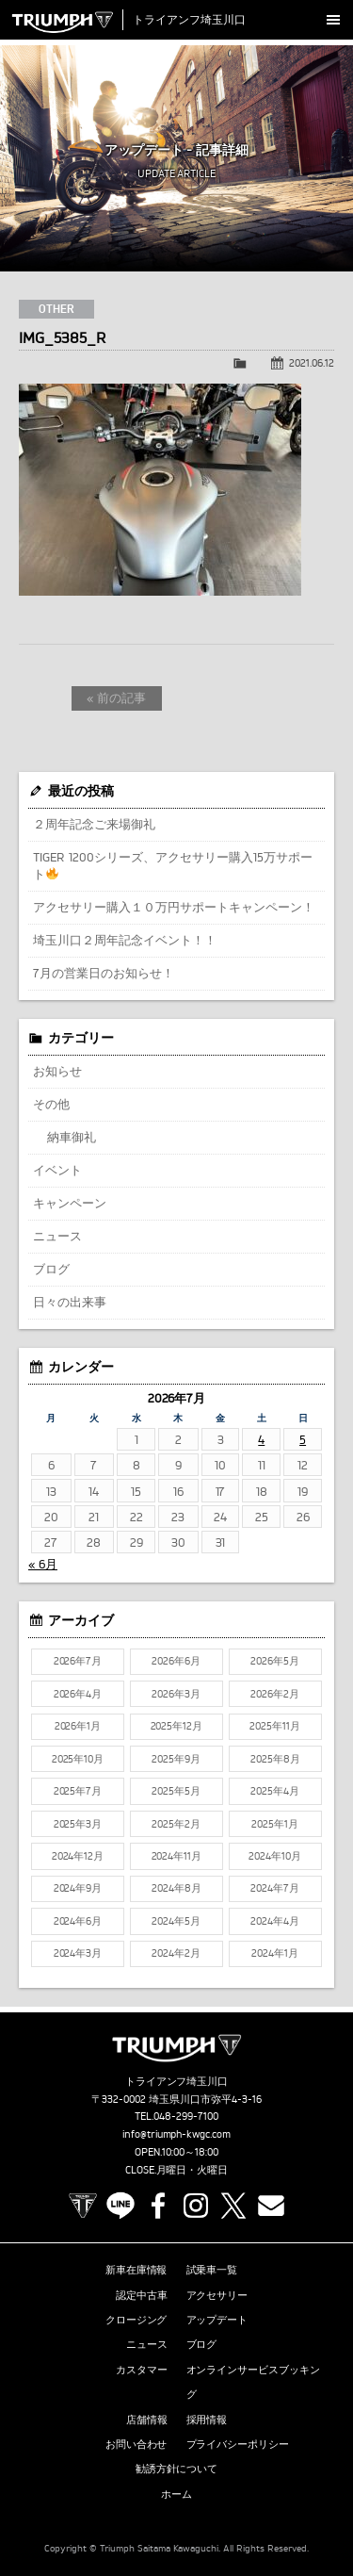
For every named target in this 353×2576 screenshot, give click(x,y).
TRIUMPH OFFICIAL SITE (83, 2205)
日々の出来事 (69, 1301)
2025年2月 (176, 1823)
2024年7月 (274, 1888)
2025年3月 (78, 1823)
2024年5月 (176, 1921)
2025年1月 (274, 1823)
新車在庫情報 (136, 2269)
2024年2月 (176, 1953)
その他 (51, 1103)
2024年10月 (275, 1855)
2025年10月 (78, 1758)
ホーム (176, 2494)
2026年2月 (274, 1693)
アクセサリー (217, 2295)
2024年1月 (274, 1953)
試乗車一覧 (212, 2269)
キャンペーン (69, 1202)
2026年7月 (78, 1660)
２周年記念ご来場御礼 (94, 823)
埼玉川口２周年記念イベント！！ (125, 939)
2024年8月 (176, 1888)
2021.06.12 (311, 362)
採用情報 (207, 2419)
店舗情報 (147, 2419)
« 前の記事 (116, 697)
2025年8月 (275, 1758)
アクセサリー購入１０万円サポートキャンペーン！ (173, 906)
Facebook (158, 2205)
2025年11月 (274, 1725)
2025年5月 (176, 1790)
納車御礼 (71, 1136)
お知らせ (57, 1070)
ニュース (57, 1235)
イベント (57, 1169)
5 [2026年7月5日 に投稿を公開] (302, 1439)
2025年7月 (78, 1790)
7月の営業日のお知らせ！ (103, 972)
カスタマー (142, 2369)
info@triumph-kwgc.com (177, 2134)
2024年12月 (78, 1855)
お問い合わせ (136, 2444)
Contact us (271, 2205)
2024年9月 (78, 1888)
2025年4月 (274, 1790)
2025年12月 (177, 1725)
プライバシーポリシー (238, 2444)
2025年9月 (176, 1758)
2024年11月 (177, 1855)
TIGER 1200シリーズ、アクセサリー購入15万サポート (173, 865)
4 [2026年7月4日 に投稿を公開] (261, 1439)
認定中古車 (142, 2295)
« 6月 (42, 1563)
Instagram (196, 2205)
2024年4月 (274, 1921)
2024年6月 (78, 1921)
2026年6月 (176, 1660)
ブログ (51, 1268)
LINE (120, 2205)
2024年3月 (78, 1953)
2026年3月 (176, 1693)
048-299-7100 (185, 2116)
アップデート (217, 2319)
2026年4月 (78, 1693)
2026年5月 (274, 1660)
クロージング (136, 2319)
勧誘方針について (177, 2468)
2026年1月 (78, 1725)
